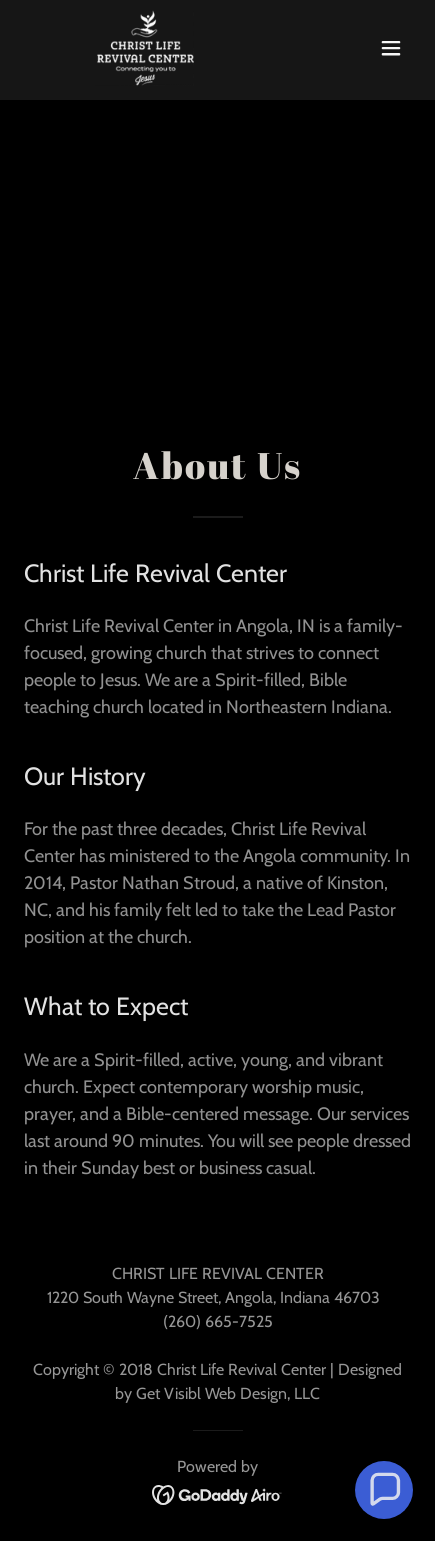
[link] (113, 48)
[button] (391, 48)
